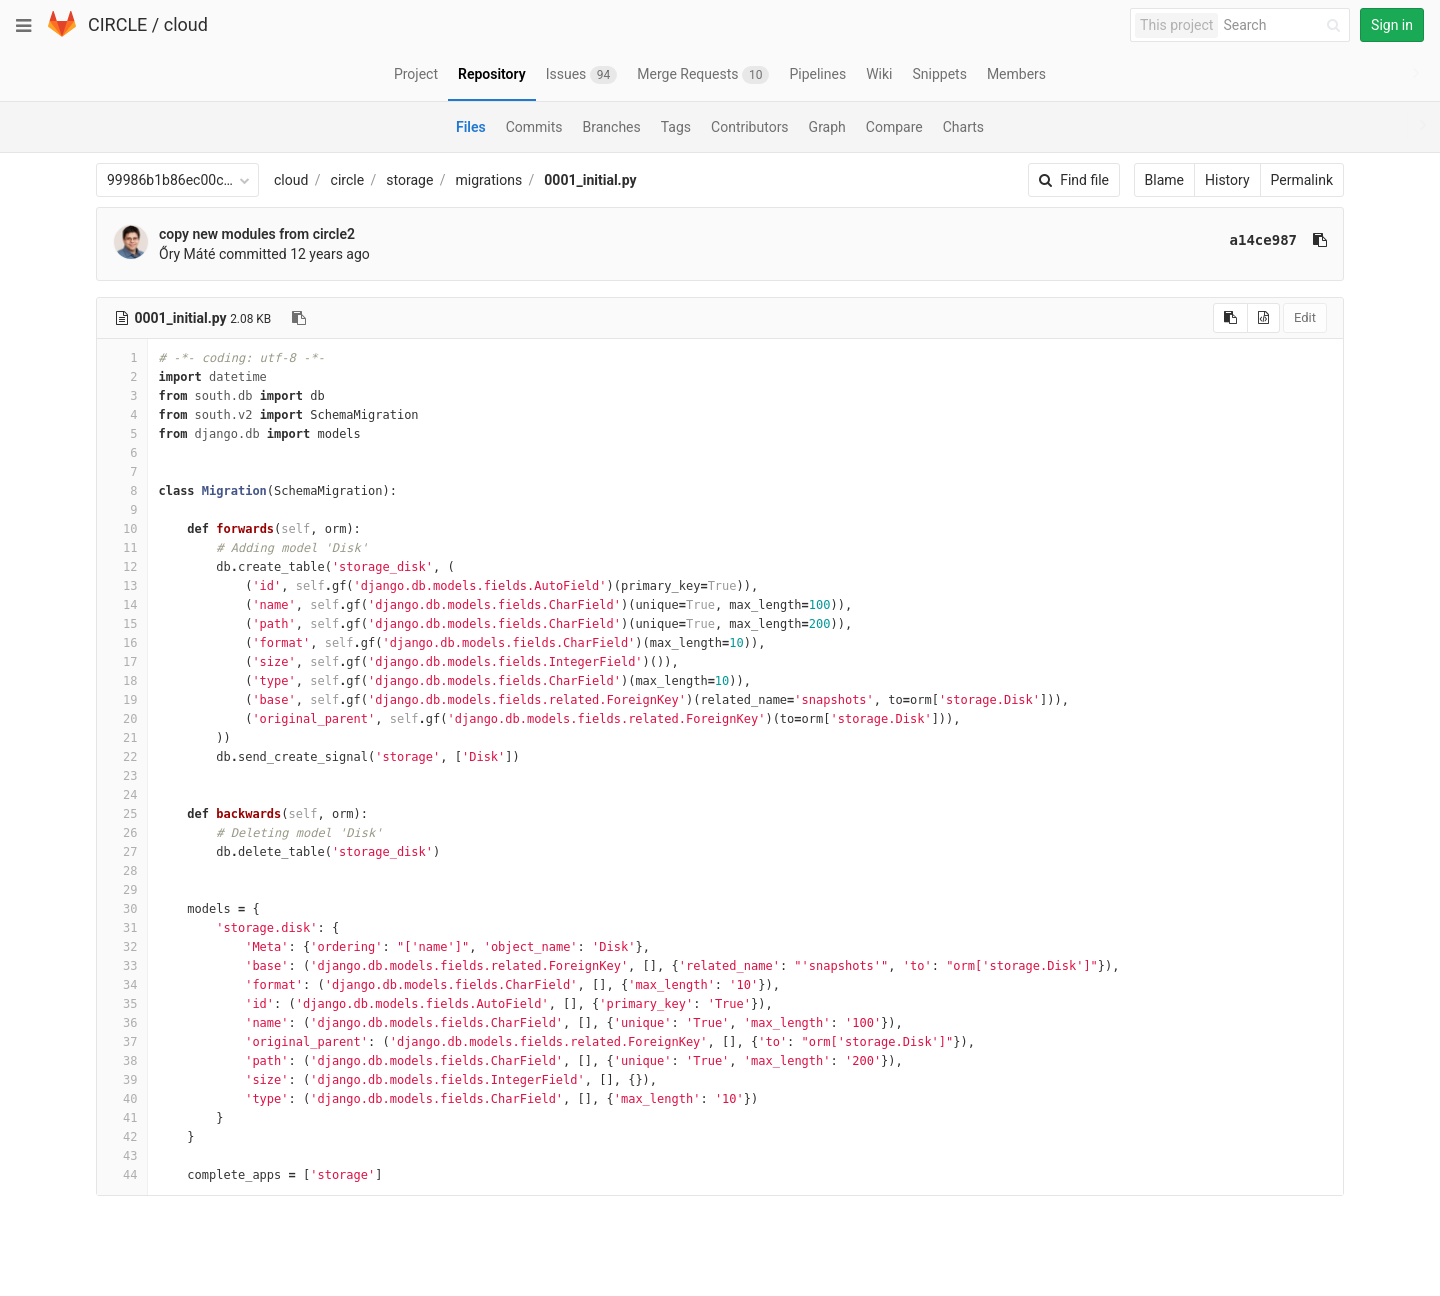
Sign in (1392, 25)
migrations (489, 180)
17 (122, 662)
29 (122, 890)
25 (122, 814)
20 (122, 719)
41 (122, 1118)
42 (122, 1137)
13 (122, 586)
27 (122, 852)
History (1227, 180)
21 (122, 738)
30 (122, 909)
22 (122, 757)
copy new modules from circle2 (257, 234)
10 (122, 529)
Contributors (750, 127)
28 (122, 871)
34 (122, 985)
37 (122, 1042)
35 (122, 1004)
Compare (894, 127)
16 (122, 643)
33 (122, 966)
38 (122, 1061)
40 (122, 1099)
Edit (1305, 317)
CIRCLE (117, 24)
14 (122, 605)
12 (122, 567)
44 (122, 1175)
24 (122, 795)
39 (122, 1080)
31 (122, 928)
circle (348, 180)
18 (122, 681)
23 (122, 776)
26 (122, 833)
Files (471, 127)
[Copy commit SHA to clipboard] (1320, 240)
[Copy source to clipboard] (1230, 318)
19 (122, 700)
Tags (676, 127)
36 (122, 1023)
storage (409, 180)
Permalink (1302, 180)
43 (122, 1156)
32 (122, 947)
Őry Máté (187, 254)
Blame (1164, 180)
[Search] (1285, 25)
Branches (612, 127)
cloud (186, 24)
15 (122, 624)
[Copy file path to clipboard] (299, 318)
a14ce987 (1263, 240)
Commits (534, 127)
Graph (827, 127)
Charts (963, 127)
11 (122, 548)
